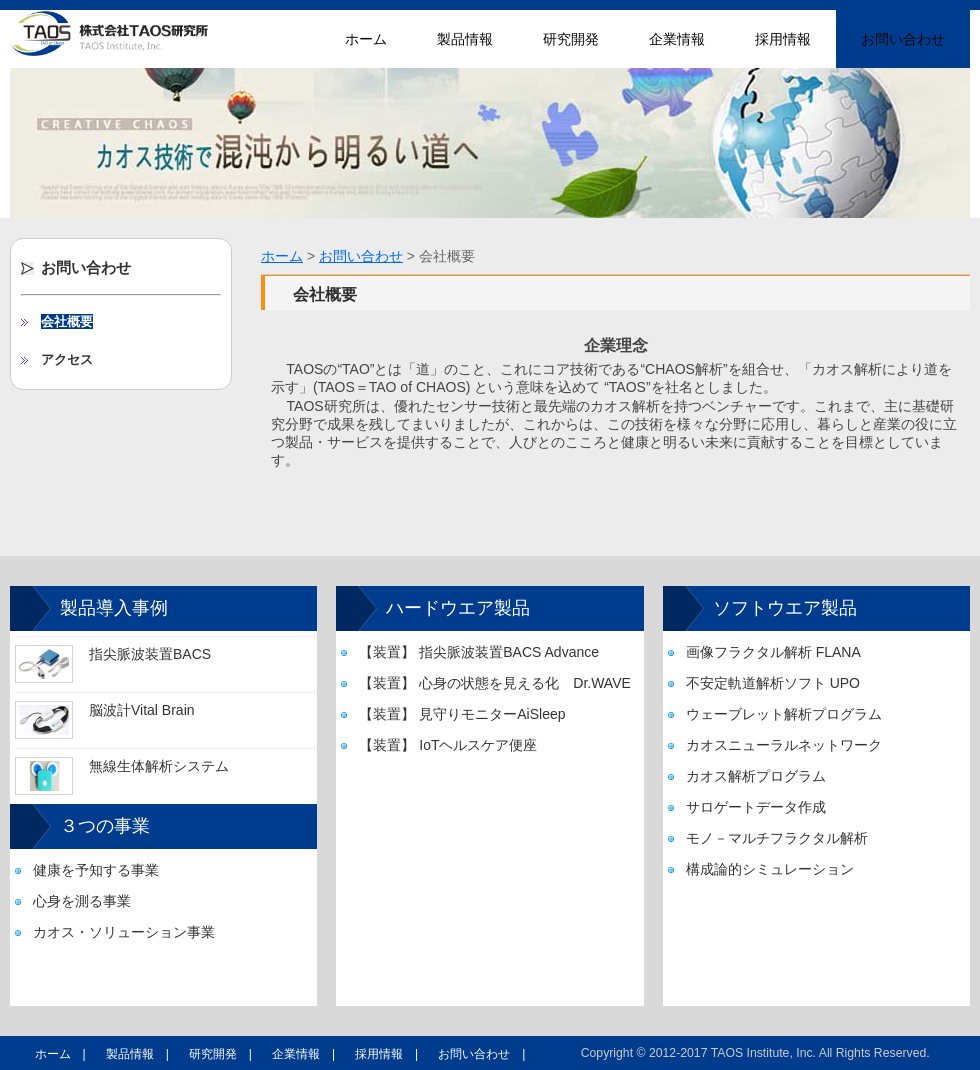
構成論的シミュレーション (770, 869)
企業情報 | (303, 1054)
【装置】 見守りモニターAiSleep (462, 714)
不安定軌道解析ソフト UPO (773, 683)
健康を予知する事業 (96, 870)
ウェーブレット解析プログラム (784, 714)
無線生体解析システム (159, 766)
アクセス (67, 359)
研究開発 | (220, 1054)
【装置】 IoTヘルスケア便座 (448, 745)
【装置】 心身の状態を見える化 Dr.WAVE (494, 683)
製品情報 (465, 39)
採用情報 (783, 39)
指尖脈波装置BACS (150, 654)
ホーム (366, 39)
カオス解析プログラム (756, 776)
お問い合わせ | (481, 1054)
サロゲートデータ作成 (756, 807)
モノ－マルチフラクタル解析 (777, 838)
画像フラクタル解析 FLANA (773, 652)
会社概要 (67, 321)
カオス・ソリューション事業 (124, 932)
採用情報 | (386, 1054)
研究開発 (571, 39)
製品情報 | (137, 1054)
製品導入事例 (114, 608)
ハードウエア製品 (458, 608)
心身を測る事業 (82, 901)
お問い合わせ (903, 39)
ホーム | (60, 1054)
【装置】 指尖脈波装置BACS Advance (479, 652)
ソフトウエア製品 (785, 608)
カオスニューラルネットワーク (784, 745)
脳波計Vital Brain (142, 710)
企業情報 (677, 39)
